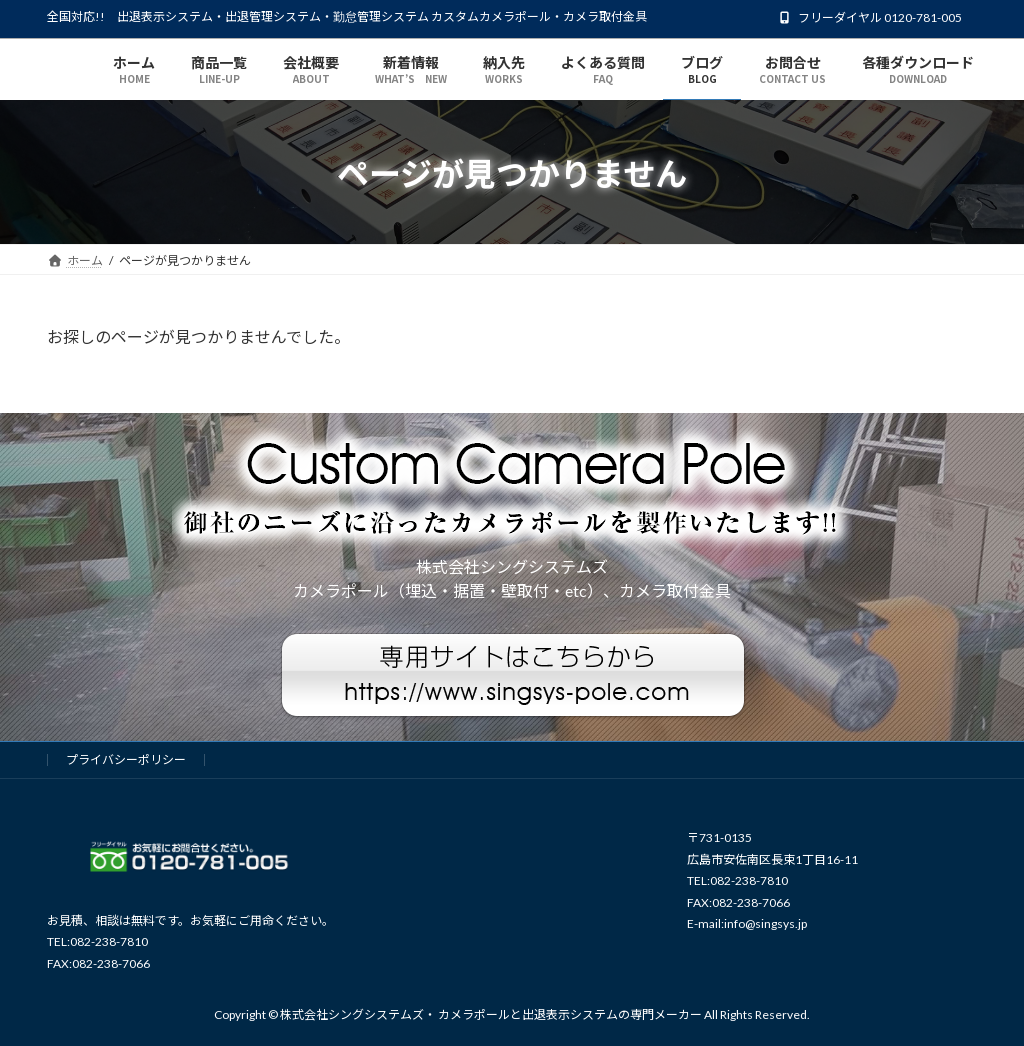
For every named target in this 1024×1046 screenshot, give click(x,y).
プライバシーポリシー (126, 759)
